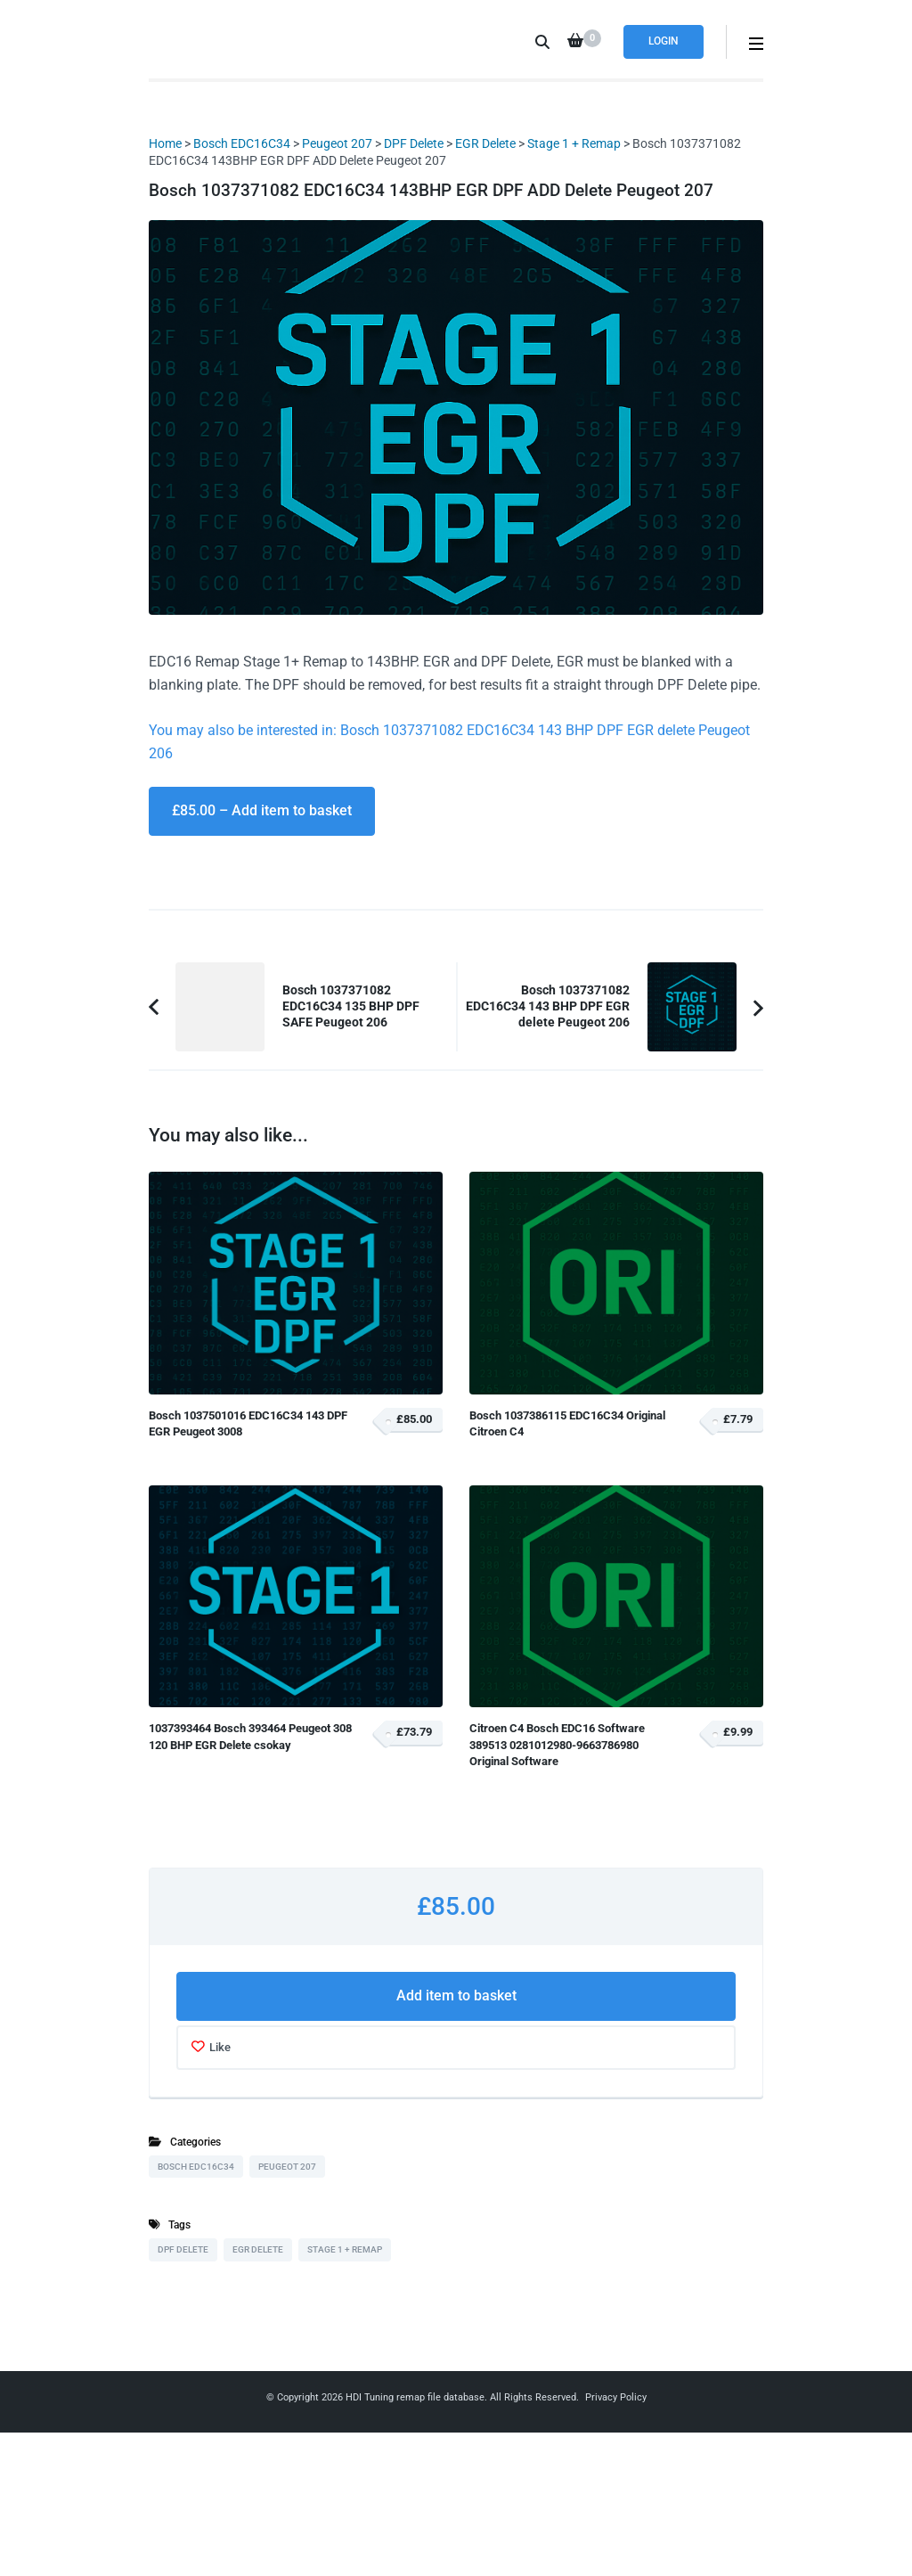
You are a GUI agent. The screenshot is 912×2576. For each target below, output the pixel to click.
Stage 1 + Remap (574, 143)
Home (165, 143)
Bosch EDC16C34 (241, 143)
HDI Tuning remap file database (415, 2397)
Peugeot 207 (337, 143)
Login (663, 41)
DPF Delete (414, 143)
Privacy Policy (616, 2397)
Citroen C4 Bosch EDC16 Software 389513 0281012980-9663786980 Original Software (557, 1744)
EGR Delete (485, 143)
